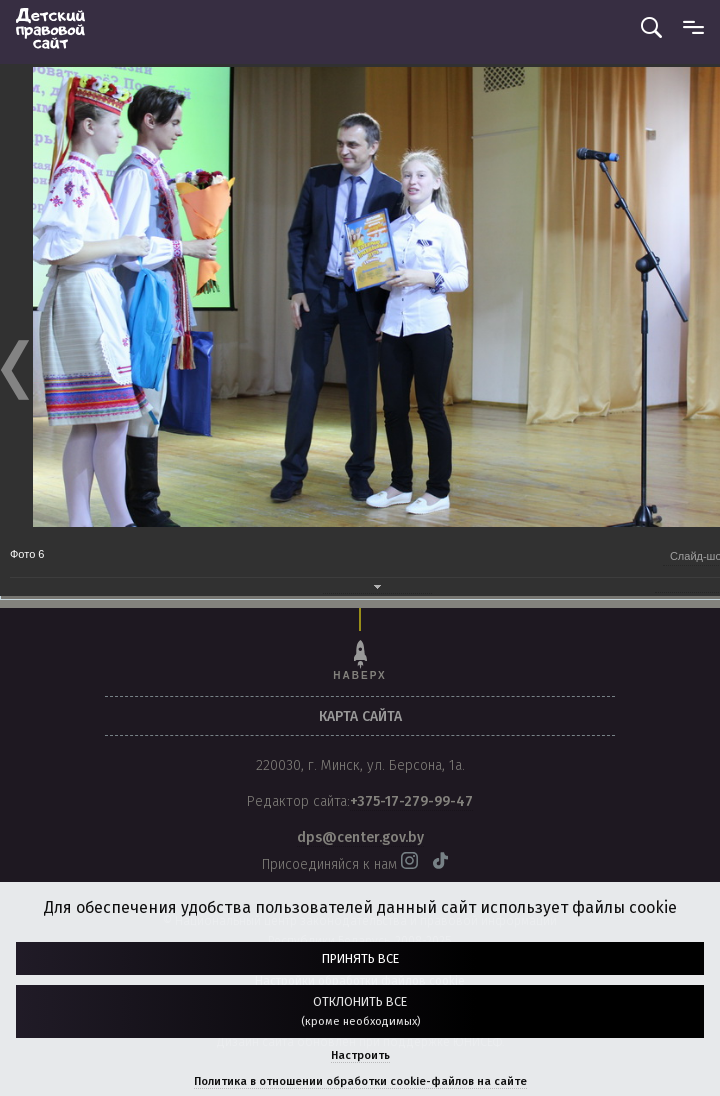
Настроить (360, 1055)
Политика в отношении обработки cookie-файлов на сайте (360, 1081)
